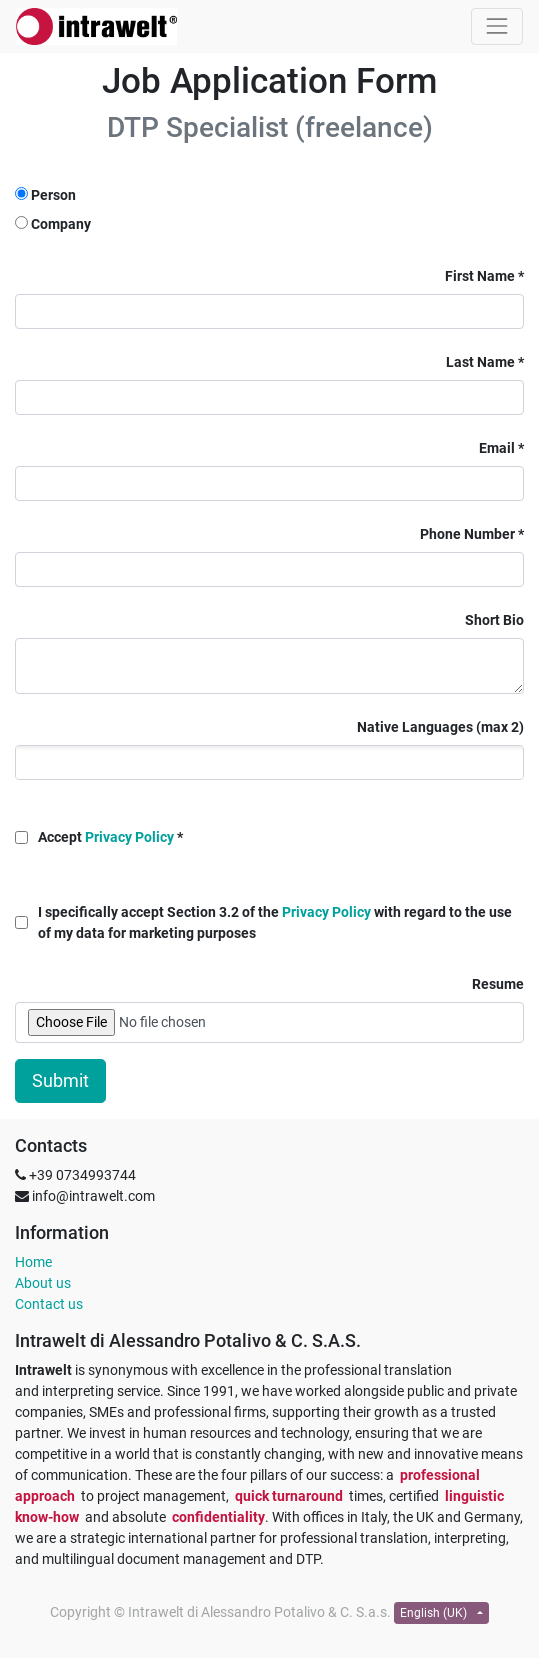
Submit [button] (60, 1081)
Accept (106, 837)
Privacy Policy (129, 837)
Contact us (49, 1304)
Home (33, 1262)
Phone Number (467, 534)
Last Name (480, 362)
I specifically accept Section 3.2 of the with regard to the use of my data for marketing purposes (275, 922)
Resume (498, 984)
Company (61, 224)
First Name (480, 276)
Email (497, 448)
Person (53, 195)
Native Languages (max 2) (440, 727)
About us (43, 1283)
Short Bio (494, 620)
